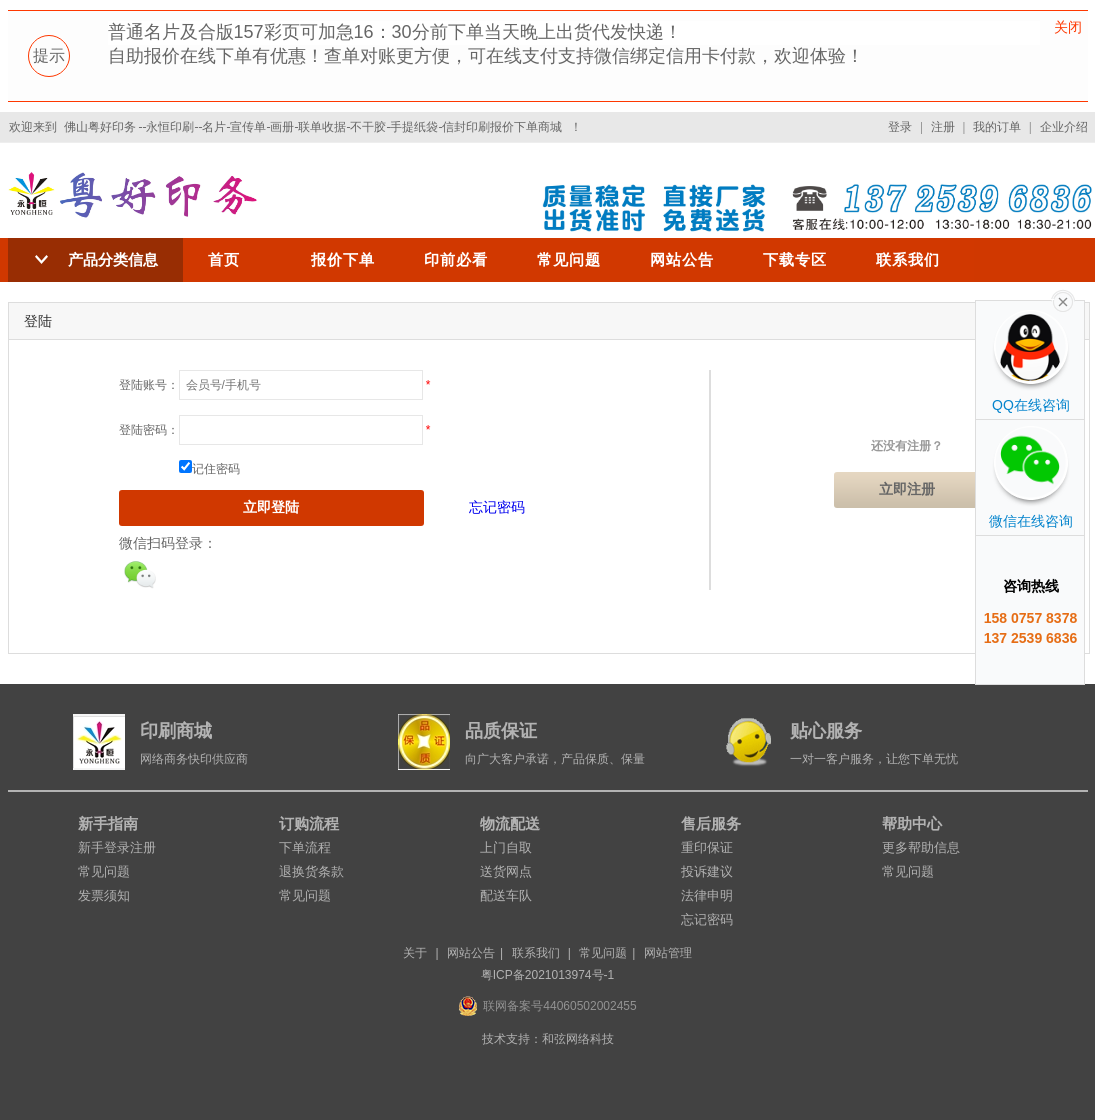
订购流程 (309, 823)
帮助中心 (912, 823)
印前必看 (456, 259)
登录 (900, 127)
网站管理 (668, 953)
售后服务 (711, 823)
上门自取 (506, 847)
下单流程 (305, 847)
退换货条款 (311, 871)
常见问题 (569, 259)
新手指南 (108, 823)
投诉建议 (707, 871)
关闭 (1068, 27)
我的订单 (997, 127)
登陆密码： (149, 430)
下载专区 (795, 259)
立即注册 (907, 489)
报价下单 (343, 259)
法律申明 (707, 895)
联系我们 (908, 259)
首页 (224, 259)
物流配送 (510, 823)
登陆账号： (149, 385)
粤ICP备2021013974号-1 (547, 975)
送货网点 (506, 871)
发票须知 (104, 895)
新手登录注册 (117, 847)
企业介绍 (1064, 127)
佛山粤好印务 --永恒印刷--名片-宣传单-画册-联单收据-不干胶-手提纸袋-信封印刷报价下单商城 (313, 127)
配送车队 (506, 895)
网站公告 (682, 259)
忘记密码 (497, 507)
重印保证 (707, 847)
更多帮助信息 (921, 847)
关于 (415, 953)
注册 (943, 127)
